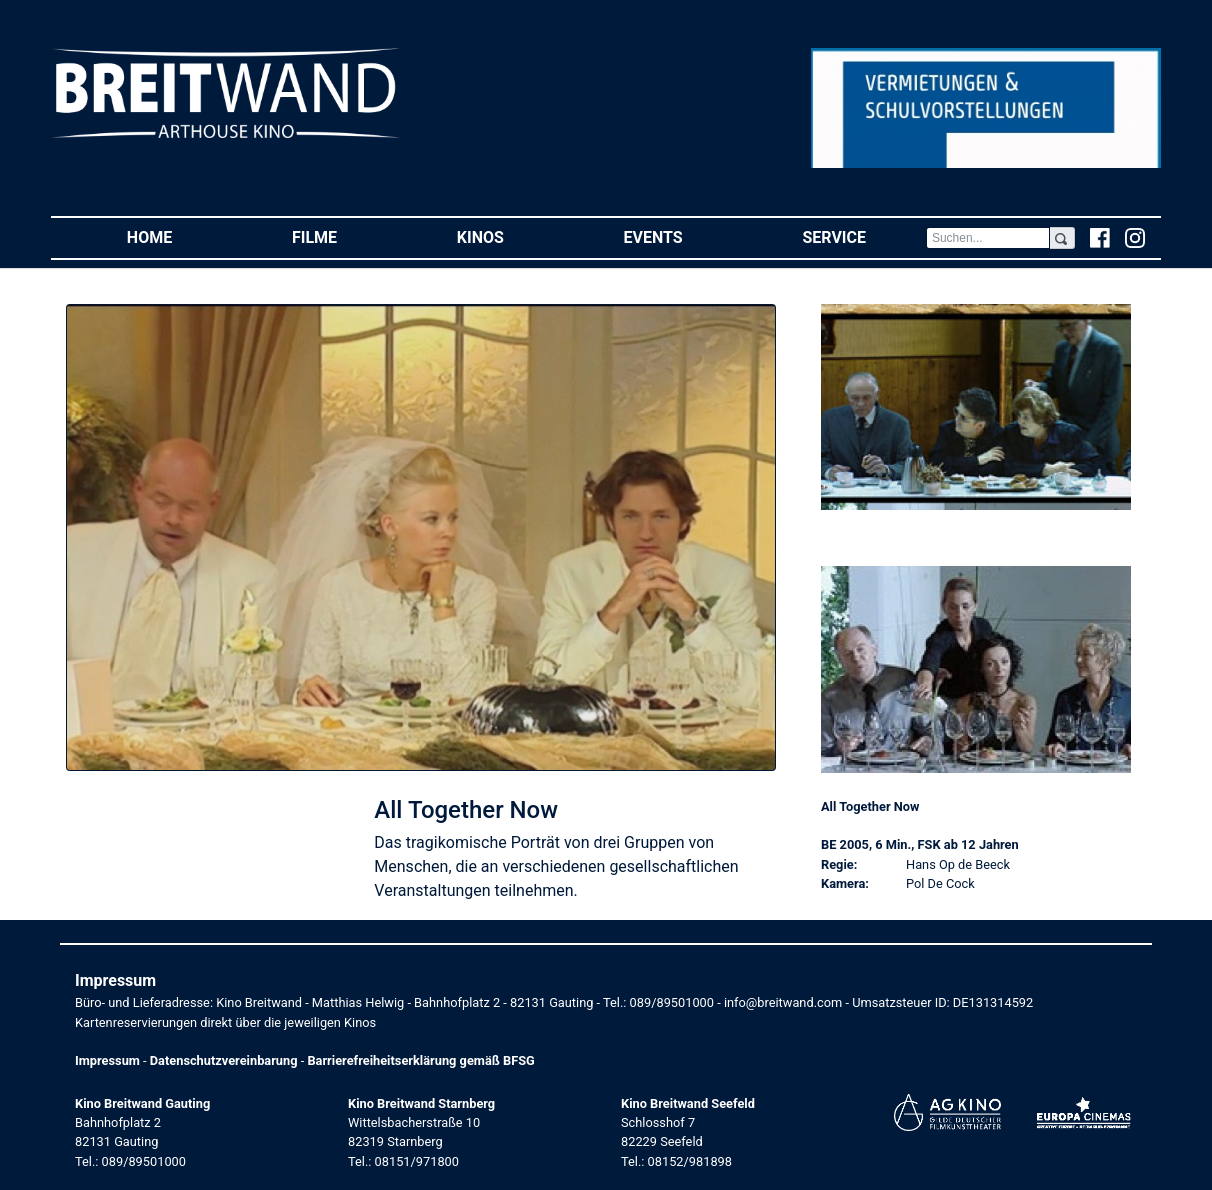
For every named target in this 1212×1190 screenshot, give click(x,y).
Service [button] (863, 236)
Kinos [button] (510, 236)
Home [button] (179, 236)
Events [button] (683, 236)
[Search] (988, 238)
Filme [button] (344, 236)
